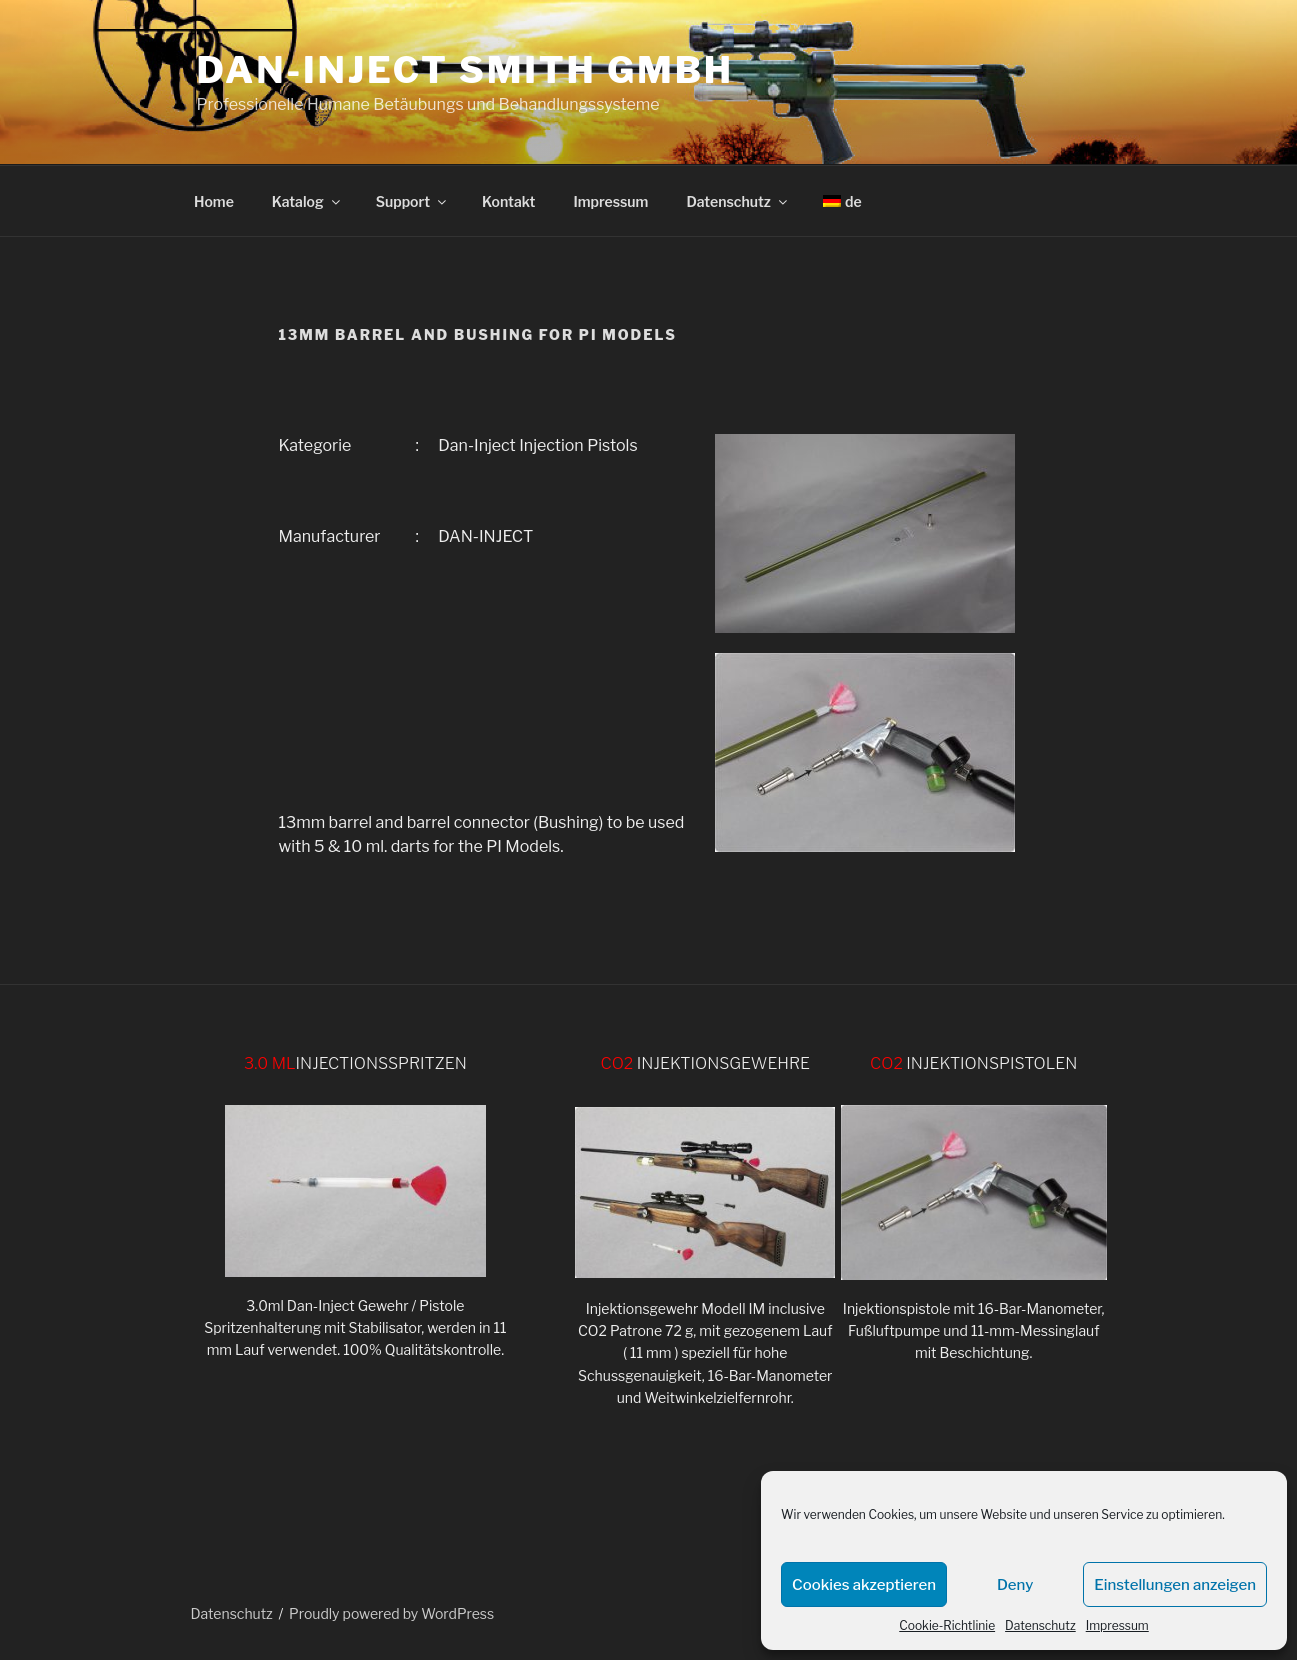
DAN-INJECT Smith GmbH (465, 70)
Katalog (307, 201)
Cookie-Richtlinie (947, 1625)
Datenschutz (1040, 1625)
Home (214, 201)
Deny (1015, 1585)
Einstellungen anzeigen (1175, 1585)
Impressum (1117, 1625)
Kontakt (508, 201)
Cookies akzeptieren (864, 1585)
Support (412, 201)
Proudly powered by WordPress (391, 1613)
